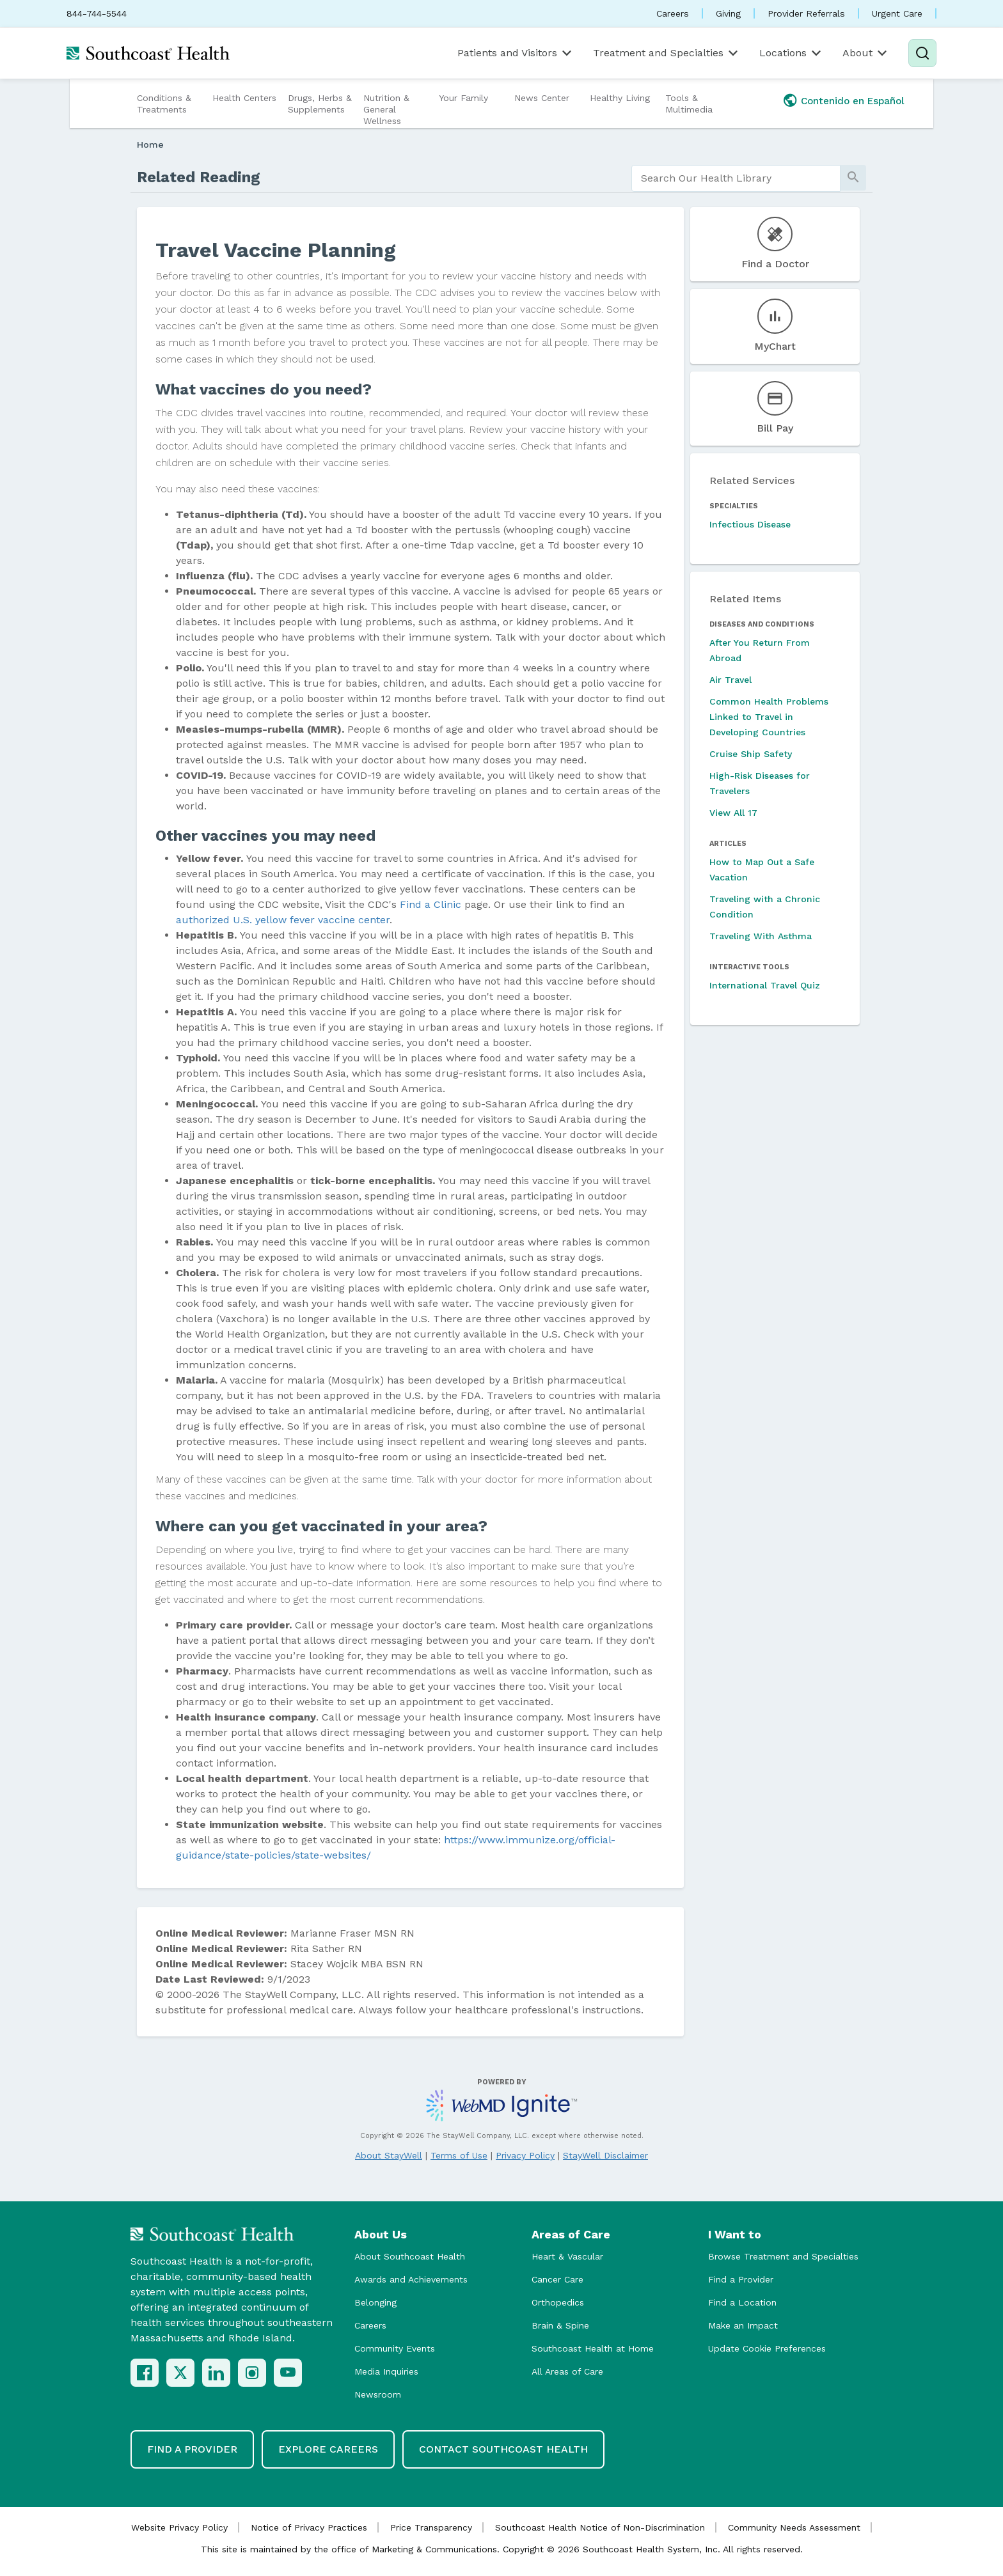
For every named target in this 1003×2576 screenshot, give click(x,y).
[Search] (922, 53)
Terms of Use (458, 2155)
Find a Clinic (430, 904)
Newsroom (377, 2394)
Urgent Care (897, 13)
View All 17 (733, 813)
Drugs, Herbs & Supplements (320, 103)
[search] (736, 178)
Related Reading (198, 177)
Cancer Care (557, 2279)
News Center (541, 98)
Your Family (463, 98)
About (865, 53)
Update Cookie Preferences (767, 2348)
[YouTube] (288, 2373)
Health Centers (244, 98)
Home (150, 144)
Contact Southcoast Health (503, 2449)
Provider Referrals (806, 13)
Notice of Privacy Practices (309, 2527)
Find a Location (742, 2302)
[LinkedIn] (216, 2373)
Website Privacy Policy (179, 2527)
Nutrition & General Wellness (386, 109)
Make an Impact (743, 2325)
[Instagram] (252, 2373)
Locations (791, 53)
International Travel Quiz (764, 985)
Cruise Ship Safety (750, 754)
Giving (728, 13)
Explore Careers (328, 2449)
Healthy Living (620, 98)
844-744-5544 (97, 13)
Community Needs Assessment (794, 2527)
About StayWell (388, 2155)
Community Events (394, 2348)
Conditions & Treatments (164, 103)
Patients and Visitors (515, 53)
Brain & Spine (560, 2325)
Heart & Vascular (567, 2256)
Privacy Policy (525, 2155)
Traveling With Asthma (760, 936)
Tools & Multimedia (689, 103)
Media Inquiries (386, 2371)
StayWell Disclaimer (605, 2155)
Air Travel (730, 680)
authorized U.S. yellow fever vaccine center (283, 920)
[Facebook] (144, 2373)
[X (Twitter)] (180, 2373)
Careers (672, 13)
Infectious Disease (750, 524)
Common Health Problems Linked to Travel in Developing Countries (768, 716)
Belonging (375, 2302)
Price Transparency (431, 2527)
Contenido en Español (852, 101)
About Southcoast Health (409, 2256)
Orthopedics (558, 2302)
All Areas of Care (567, 2371)
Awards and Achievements (411, 2279)
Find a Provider (740, 2279)
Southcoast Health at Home (593, 2348)
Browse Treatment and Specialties (783, 2256)
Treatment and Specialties (666, 53)
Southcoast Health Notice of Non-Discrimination (600, 2527)
